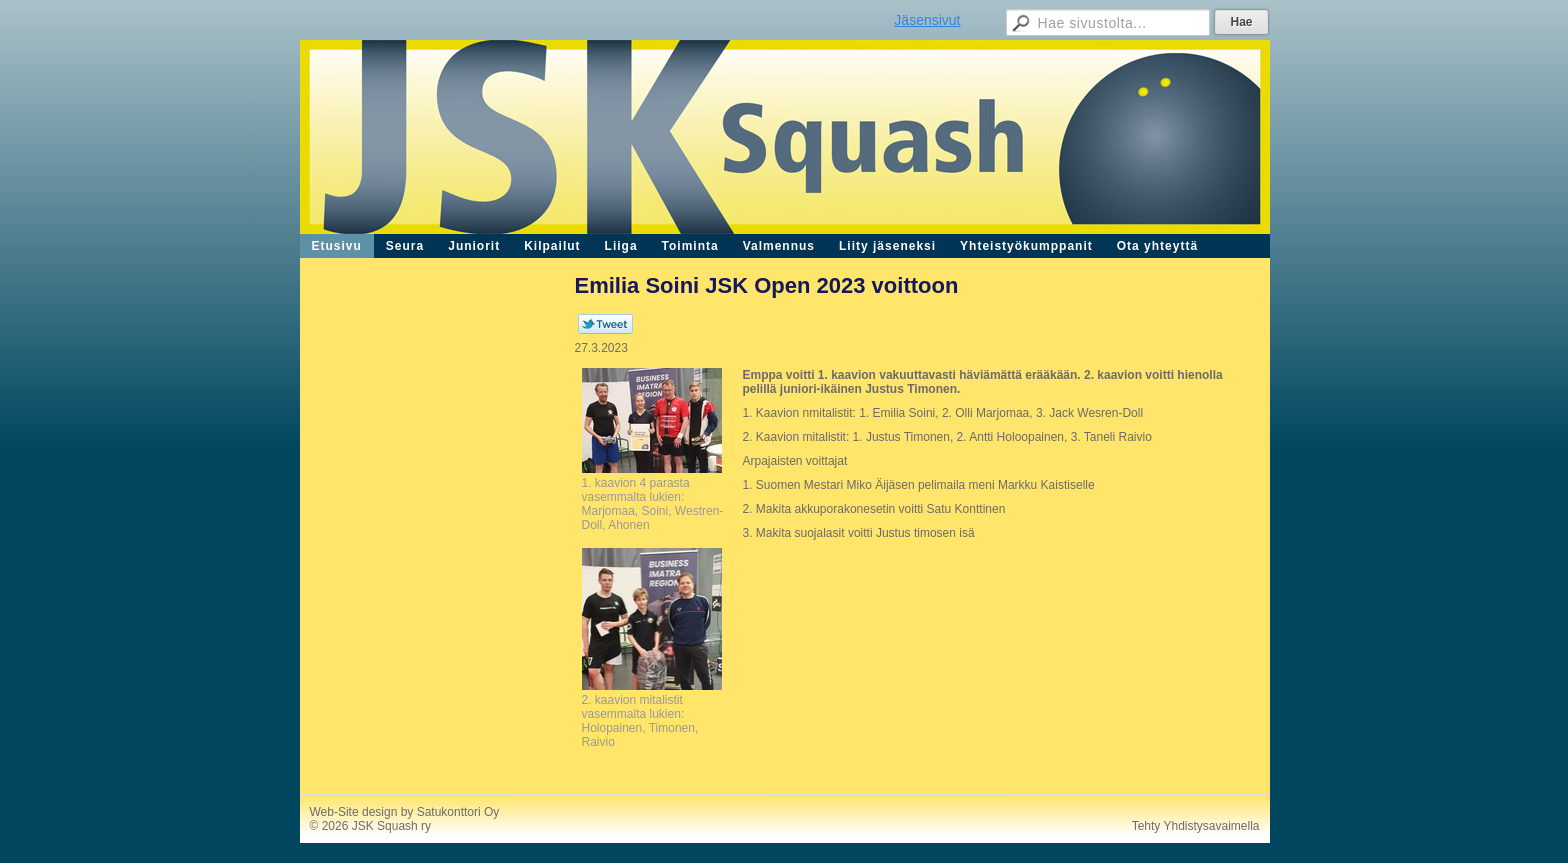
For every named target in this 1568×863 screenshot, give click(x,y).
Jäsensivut (927, 20)
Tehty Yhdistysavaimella (1196, 826)
